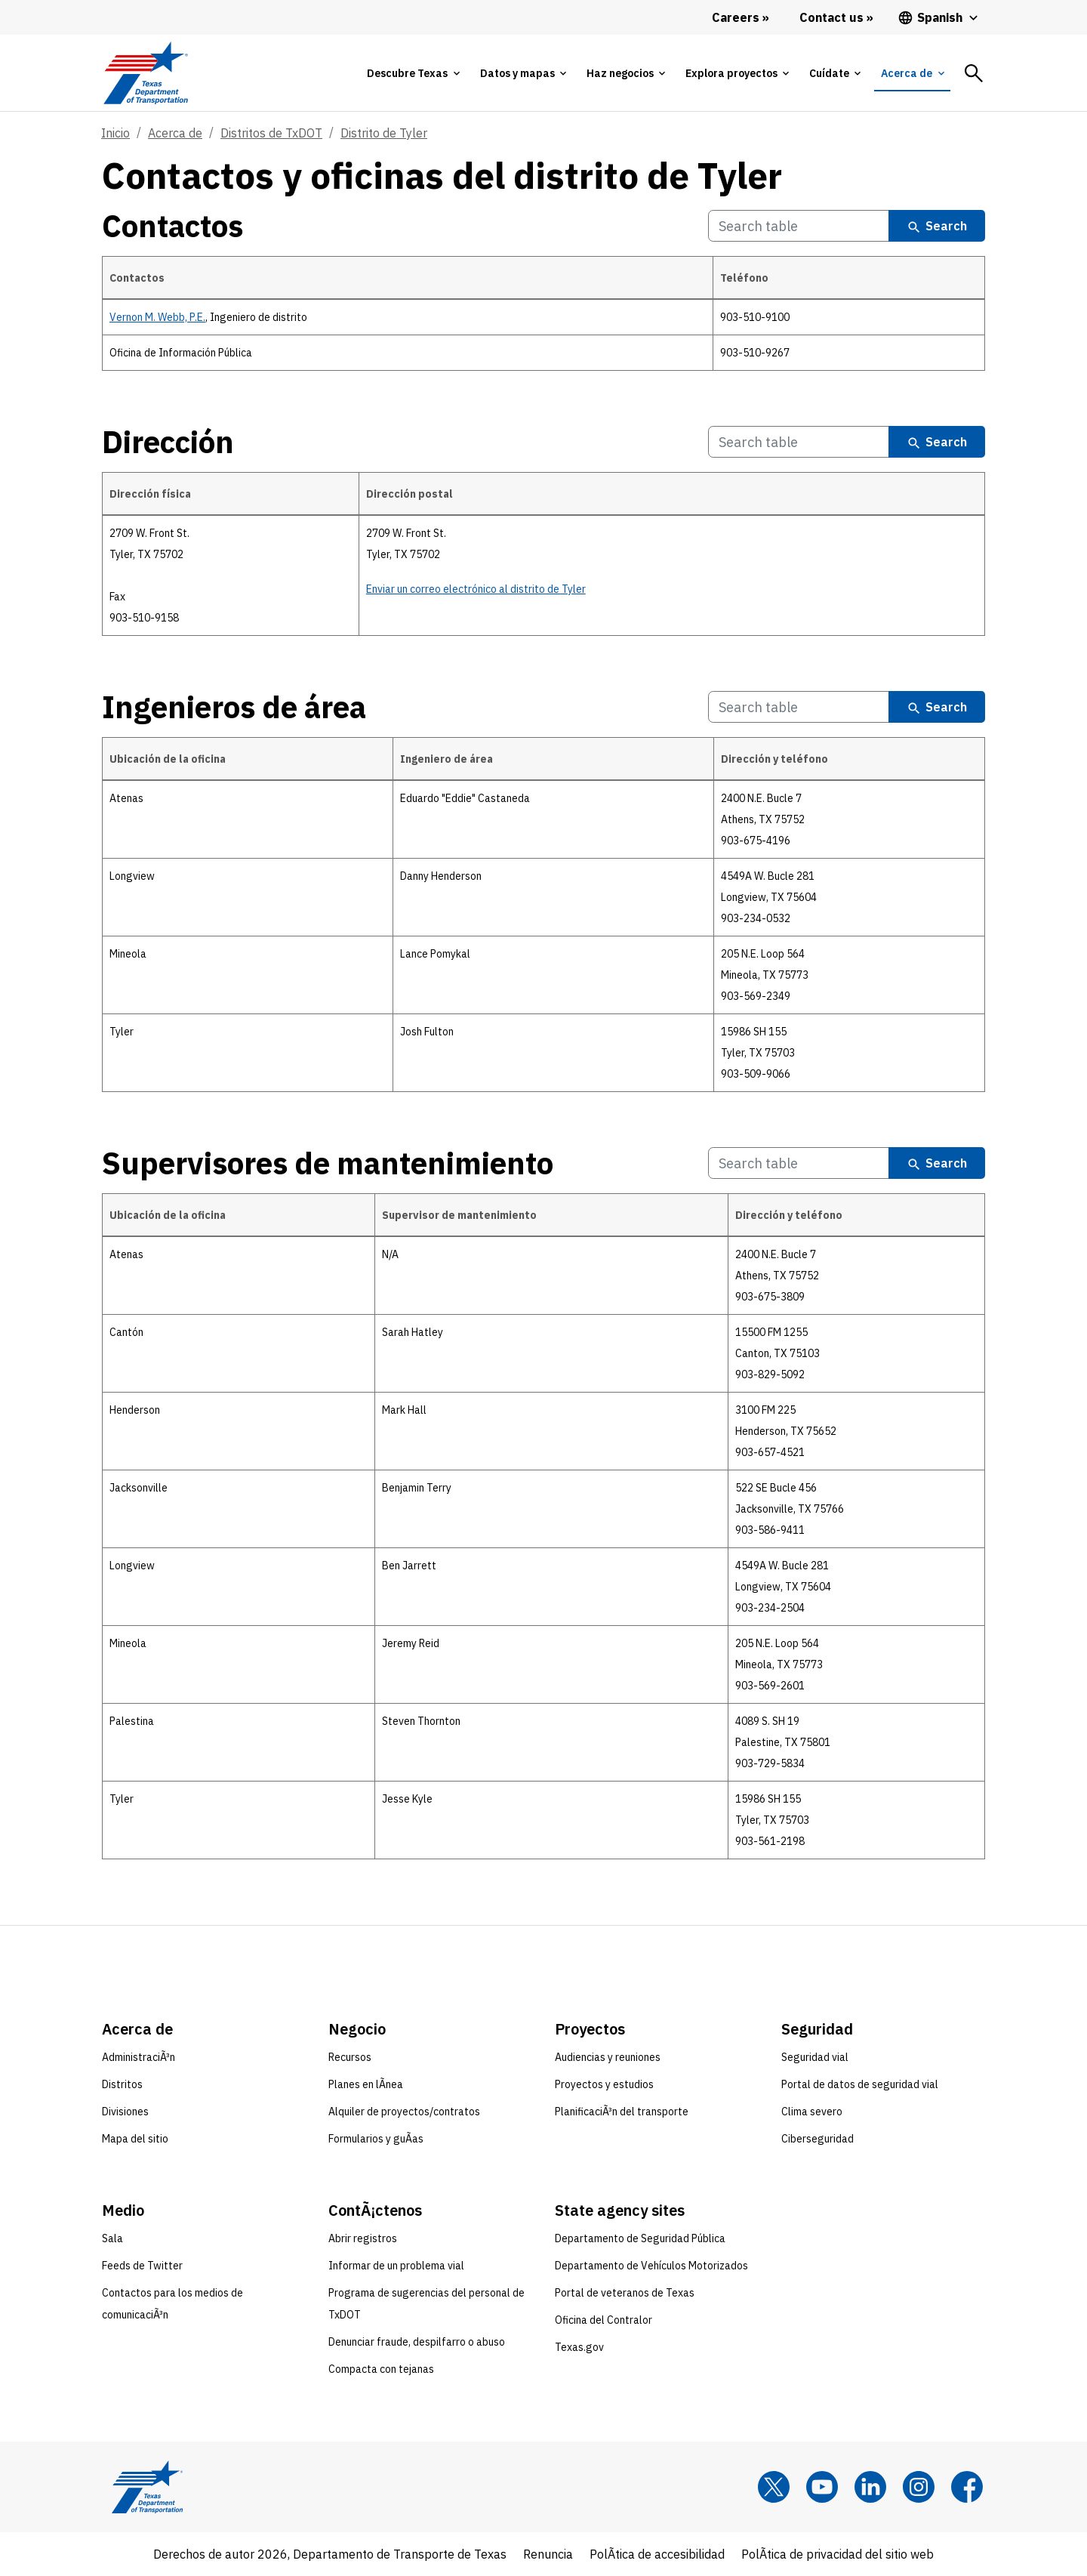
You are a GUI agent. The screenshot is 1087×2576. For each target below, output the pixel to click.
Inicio (115, 132)
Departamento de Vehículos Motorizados (651, 2265)
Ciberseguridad (817, 2139)
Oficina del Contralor (603, 2320)
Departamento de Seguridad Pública (640, 2238)
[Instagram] (919, 2487)
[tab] (413, 73)
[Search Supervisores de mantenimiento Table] (798, 1163)
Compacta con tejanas (381, 2369)
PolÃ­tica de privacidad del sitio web (837, 2554)
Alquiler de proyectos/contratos (404, 2111)
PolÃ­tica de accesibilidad (657, 2554)
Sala (112, 2238)
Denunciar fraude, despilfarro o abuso (416, 2342)
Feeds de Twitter (142, 2265)
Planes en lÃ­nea (365, 2084)
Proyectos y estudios (604, 2084)
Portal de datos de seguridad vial (859, 2084)
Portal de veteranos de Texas (624, 2293)
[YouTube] (822, 2487)
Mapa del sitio (135, 2139)
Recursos (349, 2057)
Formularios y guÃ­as (375, 2139)
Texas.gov (579, 2347)
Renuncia (548, 2554)
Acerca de (175, 132)
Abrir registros (362, 2238)
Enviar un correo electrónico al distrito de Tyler (476, 589)
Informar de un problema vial (396, 2265)
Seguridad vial (814, 2057)
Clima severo (811, 2111)
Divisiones (125, 2111)
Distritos (122, 2084)
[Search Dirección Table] (798, 442)
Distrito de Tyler (383, 132)
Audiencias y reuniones (608, 2057)
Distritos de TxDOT (271, 132)
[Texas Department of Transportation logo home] (145, 73)
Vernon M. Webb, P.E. (157, 317)
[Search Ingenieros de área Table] (798, 707)
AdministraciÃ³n (138, 2057)
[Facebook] (967, 2487)
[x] (774, 2487)
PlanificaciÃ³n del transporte (621, 2111)
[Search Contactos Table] (798, 226)
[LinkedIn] (870, 2487)
